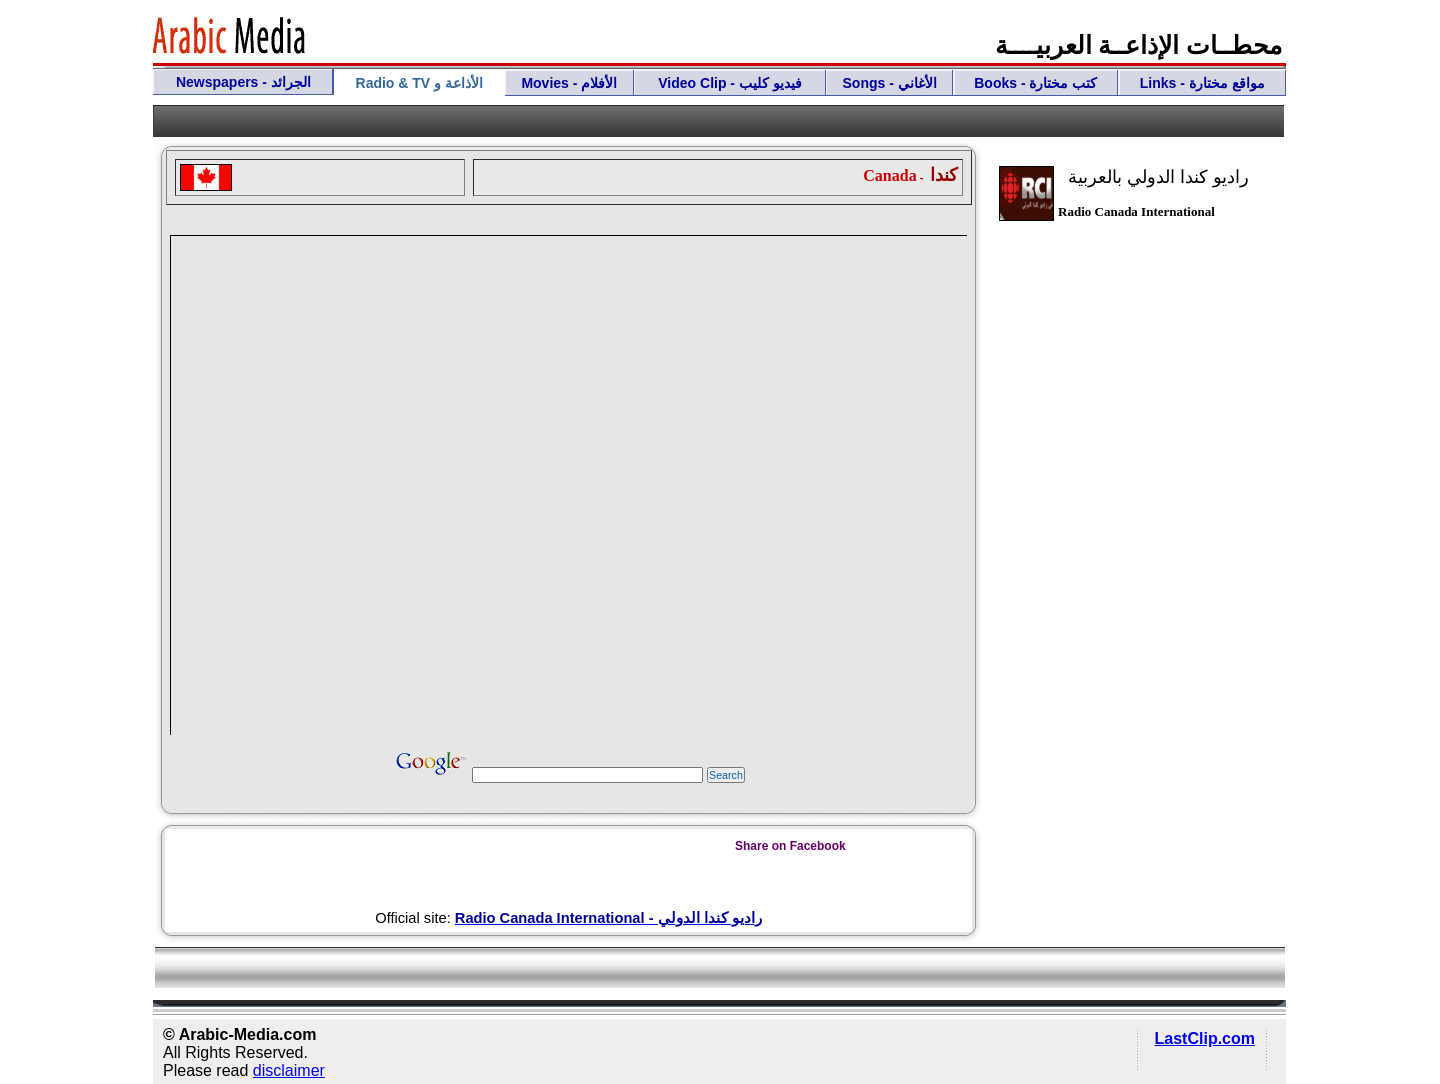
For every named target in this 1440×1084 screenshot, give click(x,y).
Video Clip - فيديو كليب (730, 83)
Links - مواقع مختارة (1202, 83)
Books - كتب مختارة (1035, 83)
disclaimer (289, 1070)
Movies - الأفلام (569, 83)
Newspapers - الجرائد (243, 82)
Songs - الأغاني (890, 83)
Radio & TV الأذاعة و (419, 83)
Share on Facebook (790, 846)
